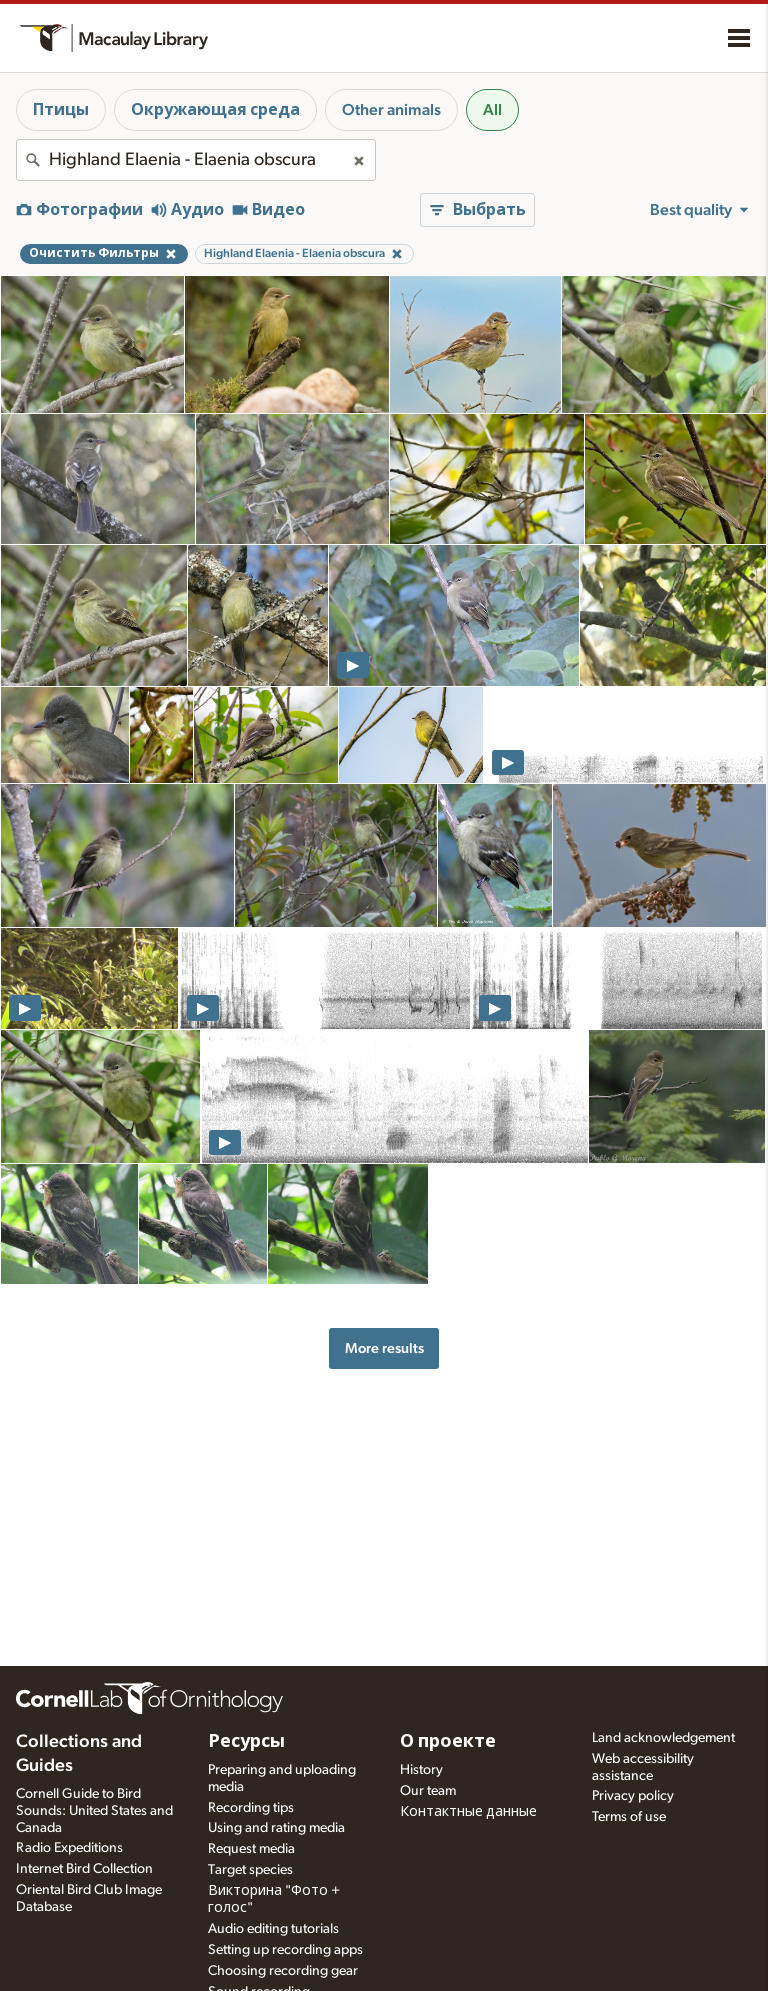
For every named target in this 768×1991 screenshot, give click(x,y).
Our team (428, 1791)
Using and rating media (276, 1828)
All (492, 110)
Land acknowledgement (663, 1738)
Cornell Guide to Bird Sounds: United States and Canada (94, 1811)
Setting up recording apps (285, 1950)
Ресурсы (246, 1742)
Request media (251, 1849)
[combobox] (196, 160)
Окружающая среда (215, 110)
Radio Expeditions (69, 1848)
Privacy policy (633, 1796)
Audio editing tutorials (273, 1929)
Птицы (61, 110)
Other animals (391, 110)
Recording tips (251, 1808)
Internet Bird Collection (84, 1869)
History (421, 1770)
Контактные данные (468, 1812)
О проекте (448, 1742)
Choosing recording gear (283, 1971)
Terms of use (629, 1817)
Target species (250, 1870)
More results (384, 1348)
